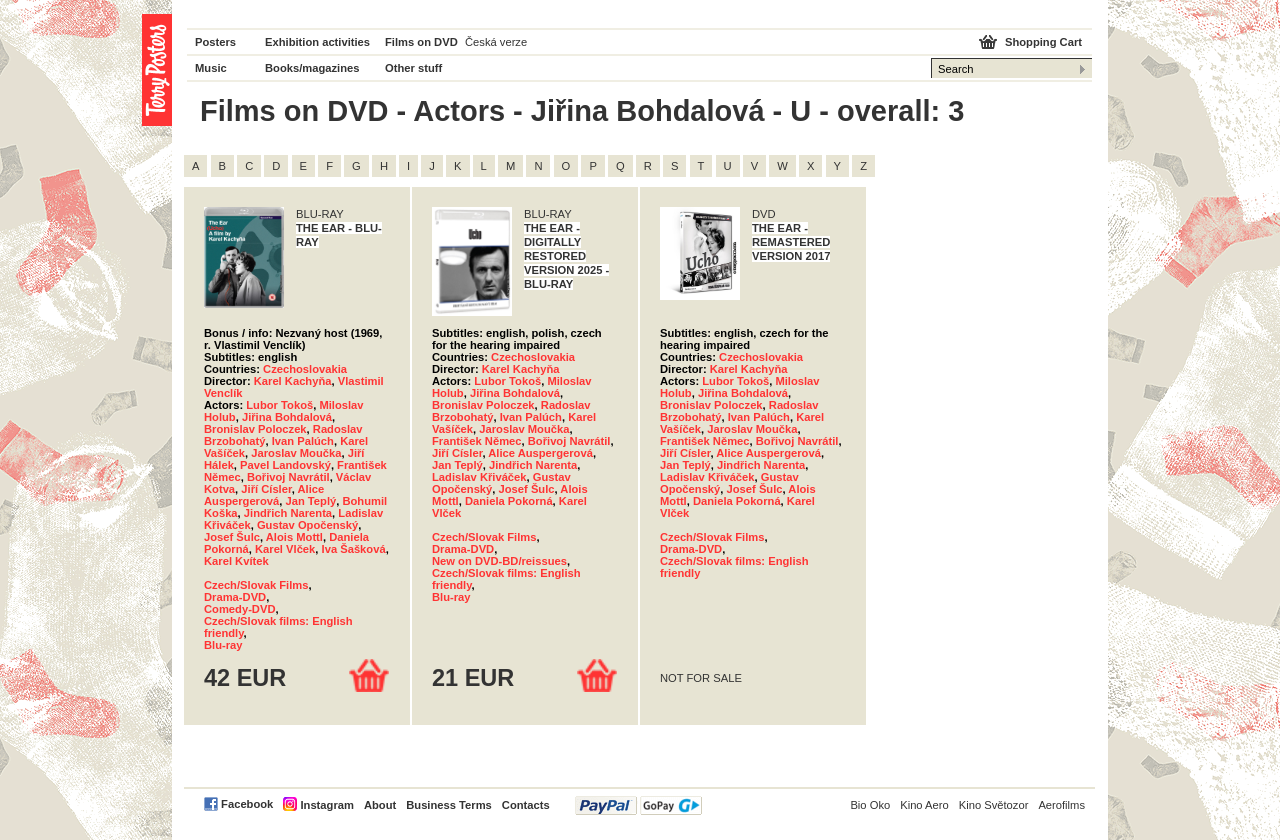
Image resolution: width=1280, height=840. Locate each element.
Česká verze (496, 42)
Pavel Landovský (285, 465)
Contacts (526, 805)
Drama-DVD (235, 597)
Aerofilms (1061, 805)
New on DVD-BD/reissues (499, 561)
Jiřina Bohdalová (287, 417)
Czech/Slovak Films (256, 585)
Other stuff (413, 68)
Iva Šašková (354, 549)
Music (211, 68)
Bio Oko (870, 805)
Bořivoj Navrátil (288, 477)
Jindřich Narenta (288, 513)
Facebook (247, 804)
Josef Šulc (232, 537)
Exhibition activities (317, 42)
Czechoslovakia (305, 369)
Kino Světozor (994, 805)
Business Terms (449, 805)
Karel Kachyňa (293, 381)
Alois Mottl (294, 537)
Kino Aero (924, 805)
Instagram (326, 805)
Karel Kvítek (236, 561)
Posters (215, 42)
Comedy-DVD (239, 609)
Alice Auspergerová (264, 495)
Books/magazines (312, 68)
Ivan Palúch (303, 441)
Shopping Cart (1043, 42)
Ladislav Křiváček (479, 477)
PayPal (638, 805)
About (380, 805)
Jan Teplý (310, 501)
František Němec (477, 441)
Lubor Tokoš (279, 405)
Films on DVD (421, 42)
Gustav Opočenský (307, 525)
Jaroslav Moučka (296, 453)
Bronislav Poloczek (255, 429)
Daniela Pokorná (509, 501)
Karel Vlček (285, 549)
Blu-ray (223, 645)
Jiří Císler (266, 489)
